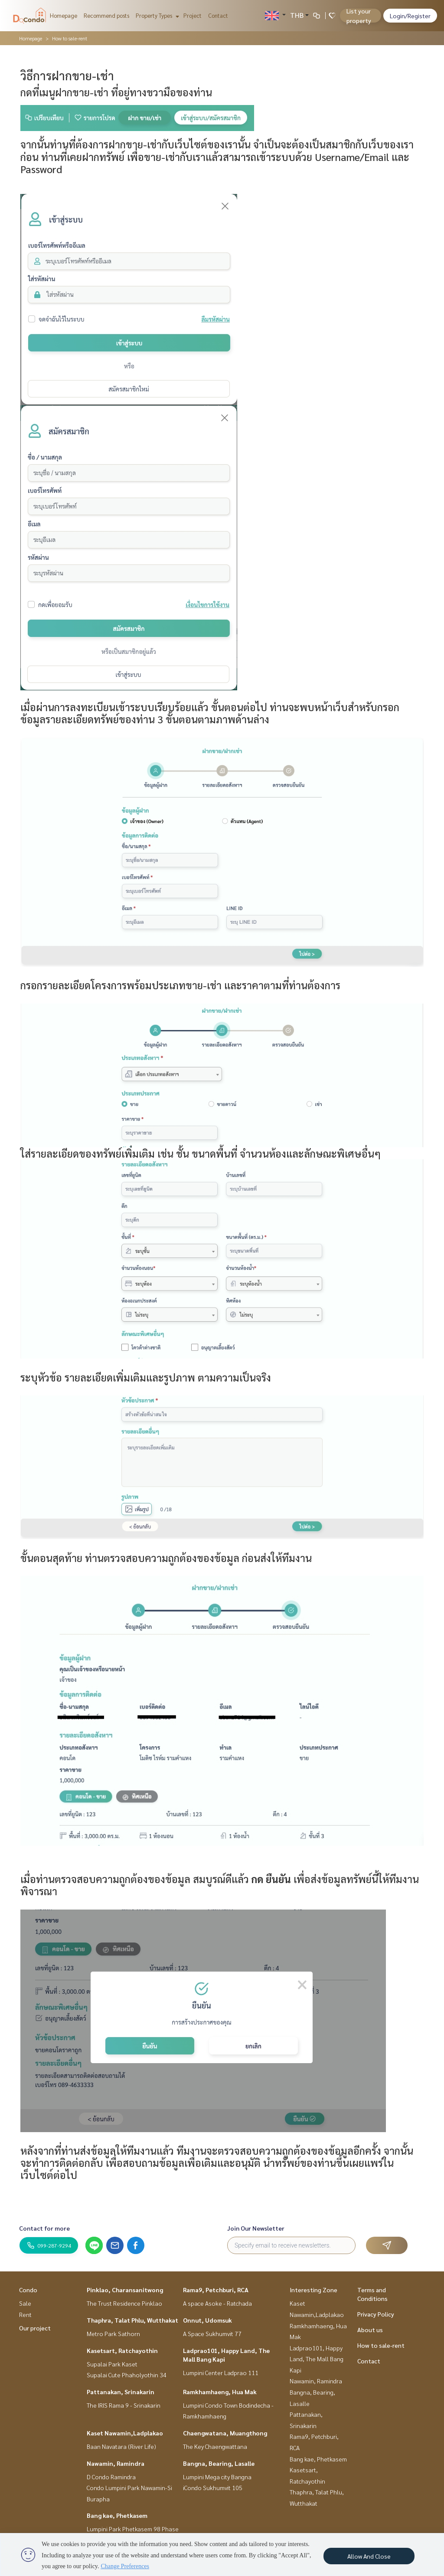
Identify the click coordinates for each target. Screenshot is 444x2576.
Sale (25, 2303)
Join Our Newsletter (255, 2228)
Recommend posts (106, 15)
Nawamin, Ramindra (115, 2463)
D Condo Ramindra (111, 2477)
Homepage (63, 15)
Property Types (156, 15)
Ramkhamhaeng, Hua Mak (220, 2392)
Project (192, 15)
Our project (35, 2328)
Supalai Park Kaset (112, 2364)
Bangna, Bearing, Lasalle (219, 2463)
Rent (25, 2314)
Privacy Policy (375, 2314)
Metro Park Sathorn (113, 2333)
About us (370, 2329)
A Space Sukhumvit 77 (212, 2333)
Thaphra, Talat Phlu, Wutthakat (132, 2320)
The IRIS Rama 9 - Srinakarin (123, 2405)
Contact (218, 15)
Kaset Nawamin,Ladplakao (125, 2433)
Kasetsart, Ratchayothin (122, 2350)
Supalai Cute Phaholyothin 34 (126, 2375)
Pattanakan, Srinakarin (120, 2392)
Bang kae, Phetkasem (117, 2515)
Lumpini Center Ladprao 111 (220, 2372)
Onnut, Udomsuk (207, 2320)
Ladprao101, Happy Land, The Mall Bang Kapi (316, 2359)
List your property (358, 15)
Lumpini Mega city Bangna (217, 2477)
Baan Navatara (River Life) (121, 2446)
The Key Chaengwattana (215, 2446)
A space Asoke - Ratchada (217, 2303)
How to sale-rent (381, 2345)
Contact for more (44, 2228)
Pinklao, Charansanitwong (125, 2290)
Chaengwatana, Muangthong (225, 2433)
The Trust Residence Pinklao (124, 2303)
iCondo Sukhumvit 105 (212, 2487)
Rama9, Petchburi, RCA (215, 2290)
